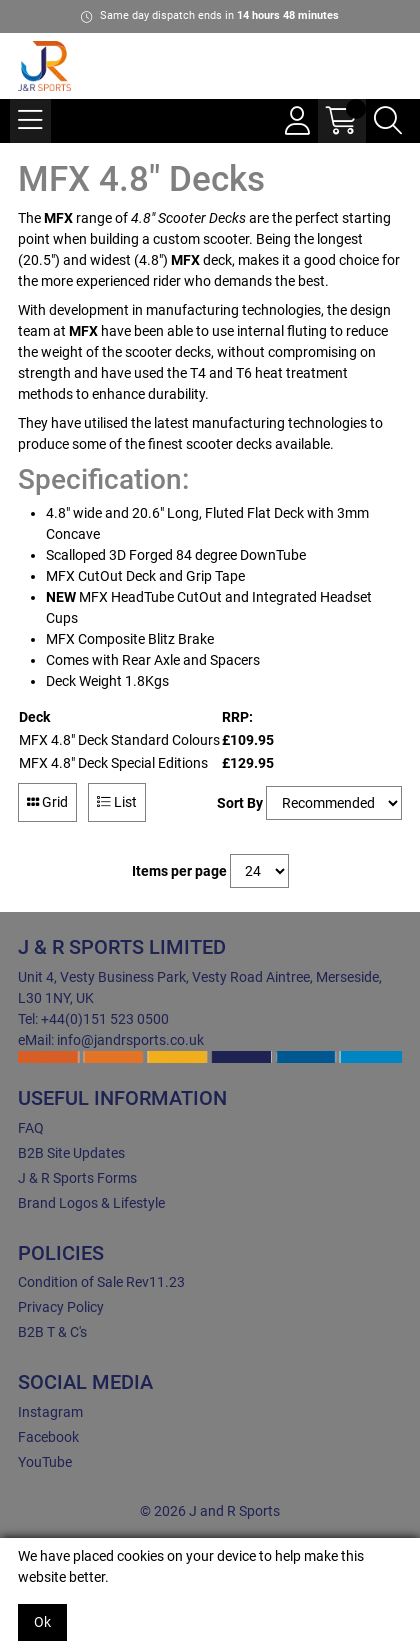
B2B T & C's (52, 1332)
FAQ (31, 1128)
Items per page (179, 871)
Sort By (240, 803)
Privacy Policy (61, 1307)
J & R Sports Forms (77, 1178)
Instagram (50, 1412)
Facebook (48, 1437)
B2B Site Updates (71, 1153)
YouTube (45, 1462)
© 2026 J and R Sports (210, 1511)
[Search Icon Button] (388, 121)
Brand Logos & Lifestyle (91, 1203)
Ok (42, 1622)
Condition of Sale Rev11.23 (101, 1282)
